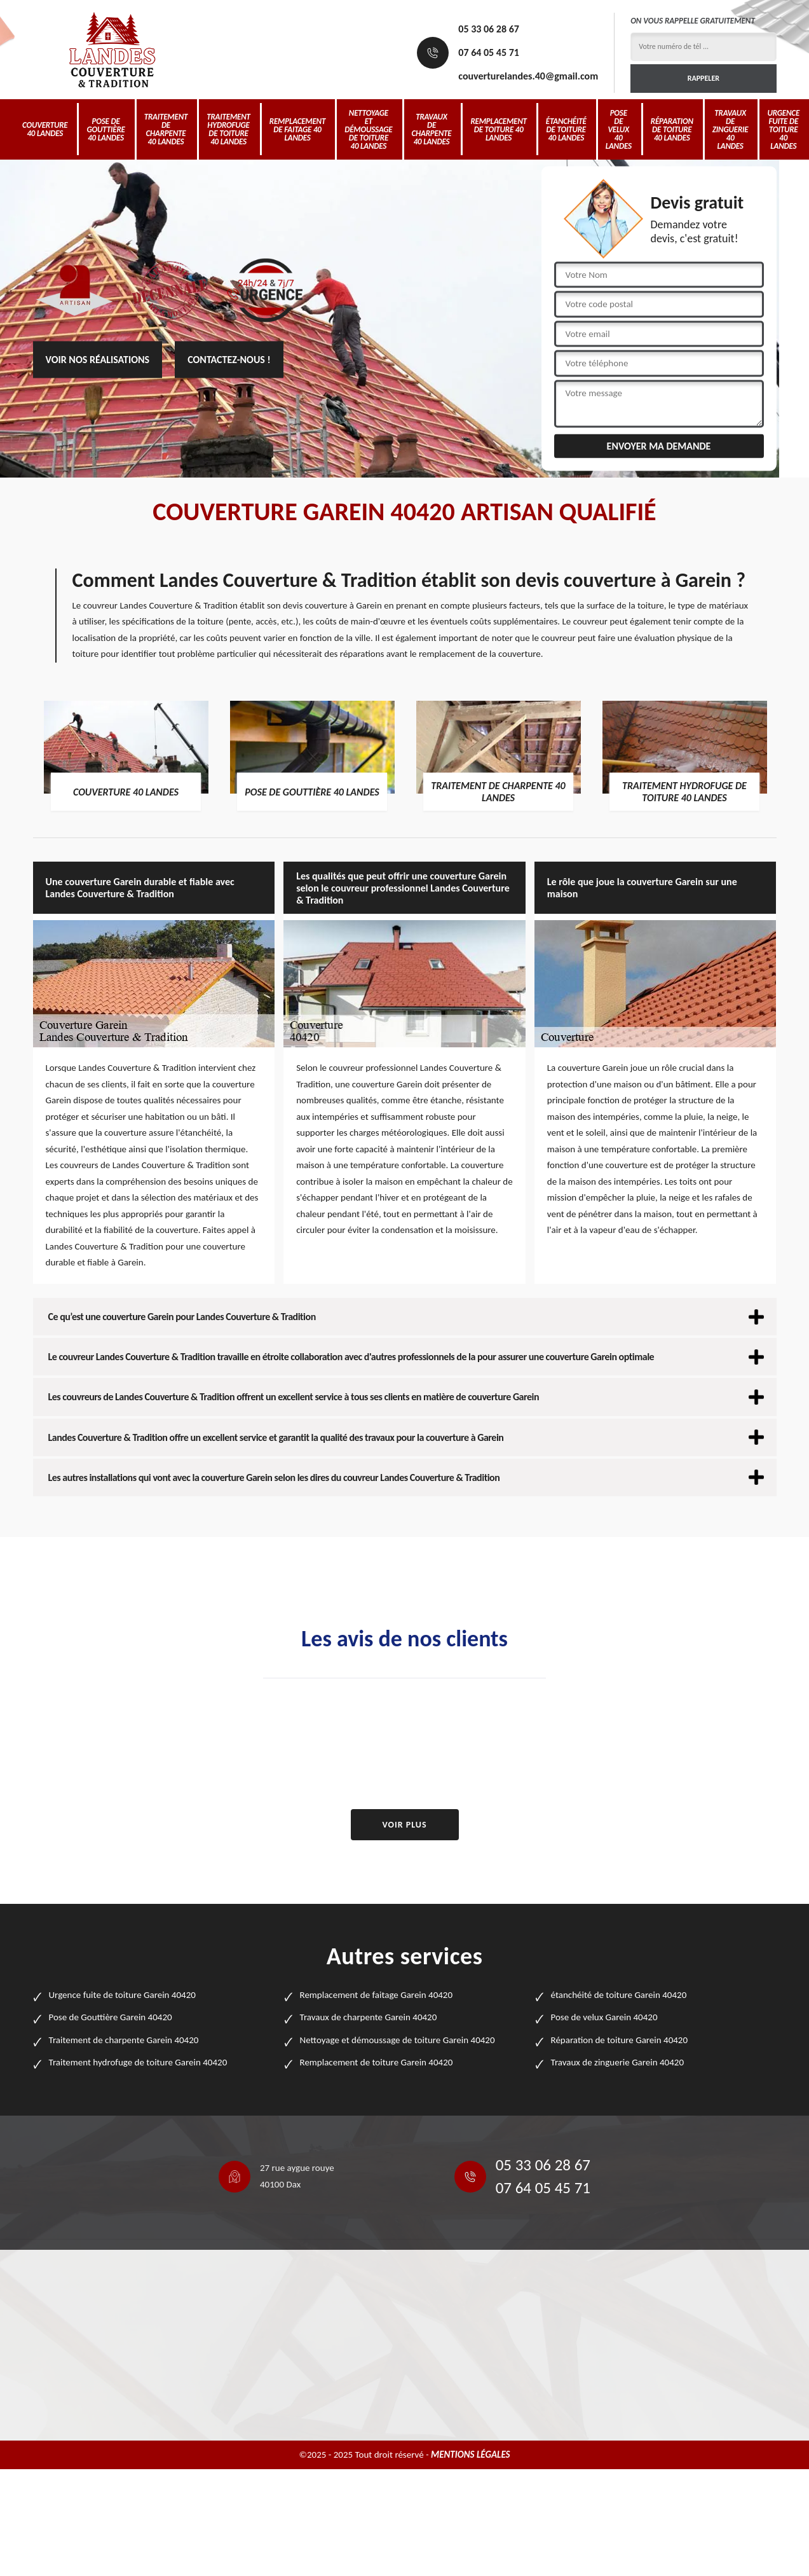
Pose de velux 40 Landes (619, 129)
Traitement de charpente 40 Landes (166, 129)
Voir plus (404, 1824)
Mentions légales (470, 2454)
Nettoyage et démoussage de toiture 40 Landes (368, 129)
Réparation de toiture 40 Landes (672, 129)
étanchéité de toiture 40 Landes (566, 129)
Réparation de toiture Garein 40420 (619, 2040)
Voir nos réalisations (98, 360)
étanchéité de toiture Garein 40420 (619, 1995)
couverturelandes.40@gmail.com (528, 76)
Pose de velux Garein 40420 (604, 2017)
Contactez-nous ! (229, 360)
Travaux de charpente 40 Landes (432, 129)
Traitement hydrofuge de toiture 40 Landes (228, 129)
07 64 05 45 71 (488, 52)
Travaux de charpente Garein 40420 (368, 2017)
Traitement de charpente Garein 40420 (124, 2040)
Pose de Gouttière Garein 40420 (110, 2017)
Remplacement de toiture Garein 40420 (376, 2062)
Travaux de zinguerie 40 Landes (730, 129)
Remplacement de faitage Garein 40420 (376, 1995)
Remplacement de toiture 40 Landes (498, 129)
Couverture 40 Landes (44, 129)
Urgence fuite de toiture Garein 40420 (122, 1995)
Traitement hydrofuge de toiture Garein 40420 (138, 2062)
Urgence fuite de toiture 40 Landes (783, 129)
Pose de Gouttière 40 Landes (105, 129)
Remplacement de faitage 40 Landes (297, 129)
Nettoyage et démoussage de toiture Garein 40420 (397, 2040)
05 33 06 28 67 (488, 29)
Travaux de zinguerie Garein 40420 (617, 2062)
